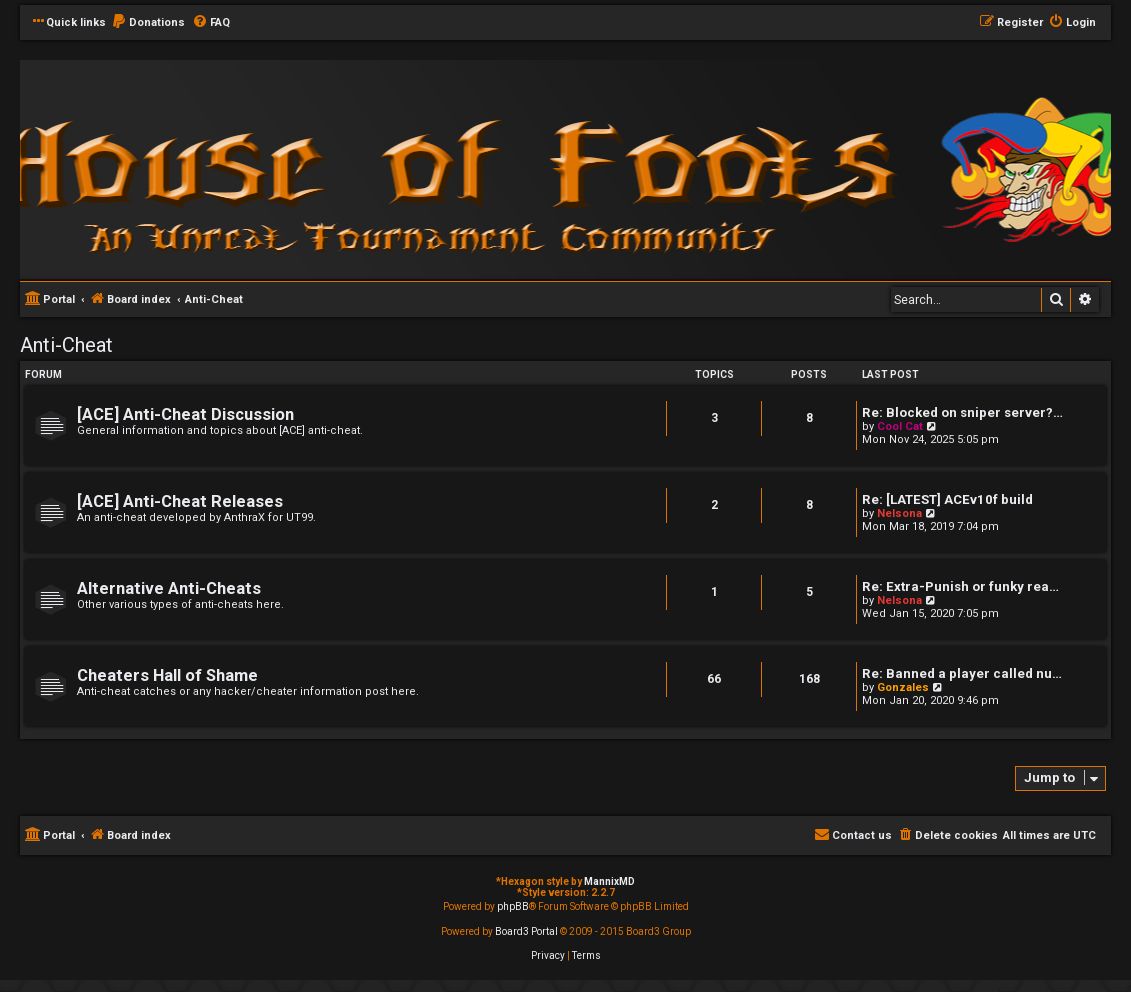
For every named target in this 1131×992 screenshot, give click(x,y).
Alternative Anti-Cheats (169, 588)
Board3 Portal (526, 931)
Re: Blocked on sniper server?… (962, 412)
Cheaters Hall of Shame (167, 675)
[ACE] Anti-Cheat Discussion (185, 414)
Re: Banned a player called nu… (962, 673)
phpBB (513, 906)
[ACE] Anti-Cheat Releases (180, 501)
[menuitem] (148, 23)
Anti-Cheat (66, 345)
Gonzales (903, 687)
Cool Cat (900, 426)
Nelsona (899, 513)
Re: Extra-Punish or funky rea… (960, 586)
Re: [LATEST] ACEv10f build (947, 499)
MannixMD (609, 881)
